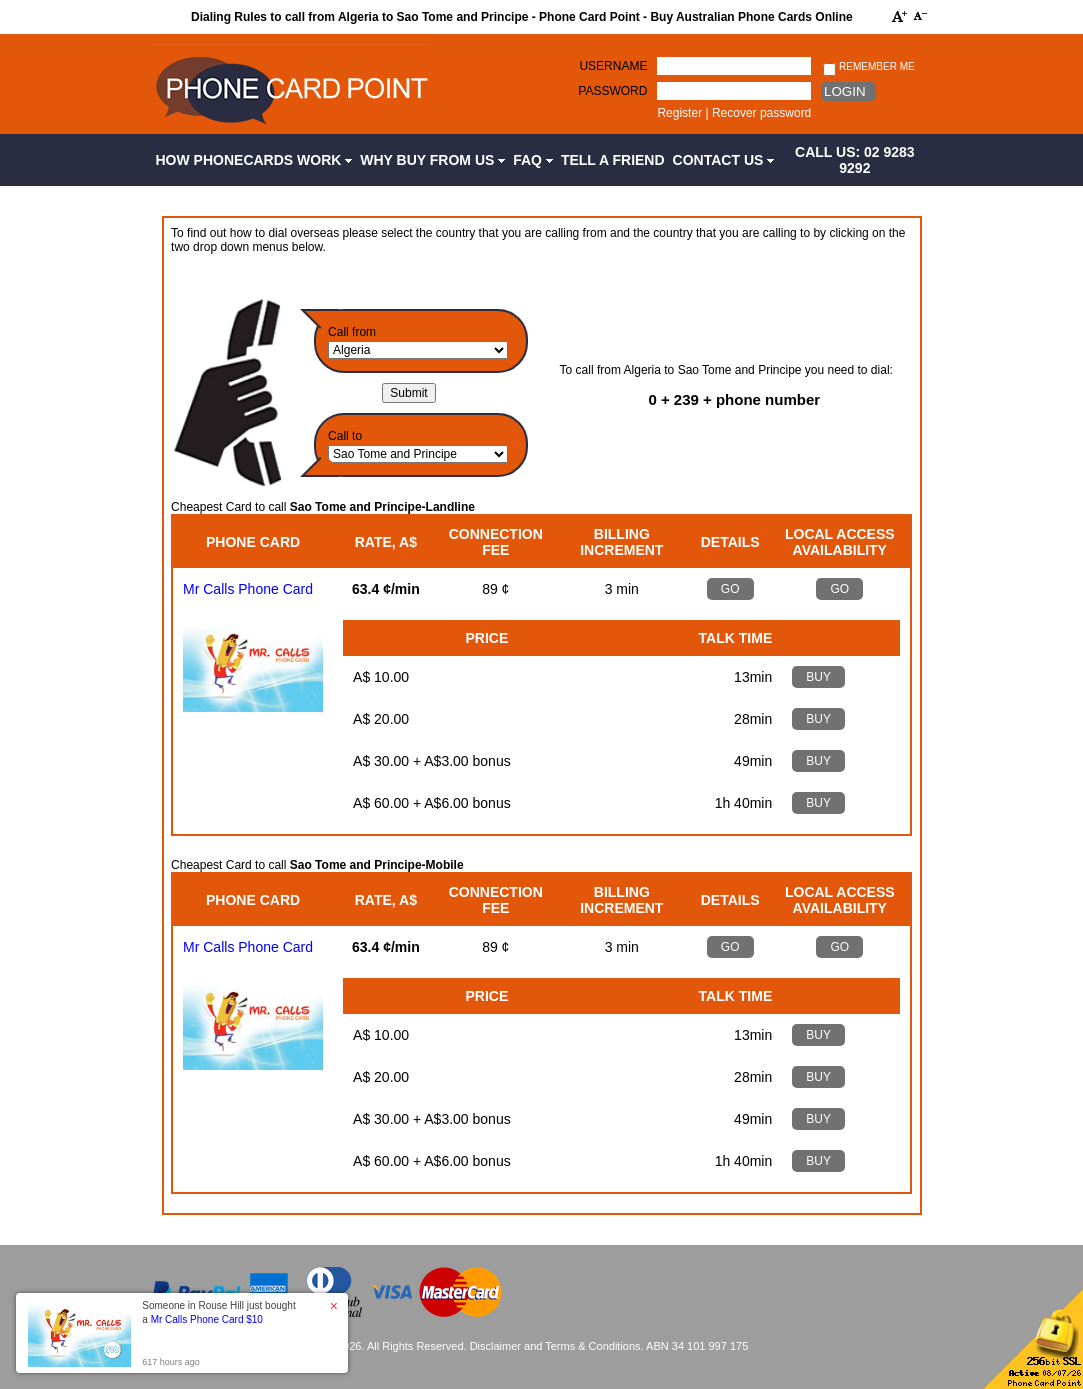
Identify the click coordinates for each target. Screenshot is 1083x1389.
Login (844, 91)
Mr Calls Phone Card (248, 589)
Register (679, 113)
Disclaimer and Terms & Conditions (555, 1346)
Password (612, 91)
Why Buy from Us (432, 160)
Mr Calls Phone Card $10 (207, 1319)
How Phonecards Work (254, 160)
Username (613, 66)
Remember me (868, 67)
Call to (345, 436)
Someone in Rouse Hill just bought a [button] (218, 1312)
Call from (352, 332)
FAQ (533, 160)
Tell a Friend (613, 160)
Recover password (761, 113)
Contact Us (724, 160)
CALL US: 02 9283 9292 (855, 160)
